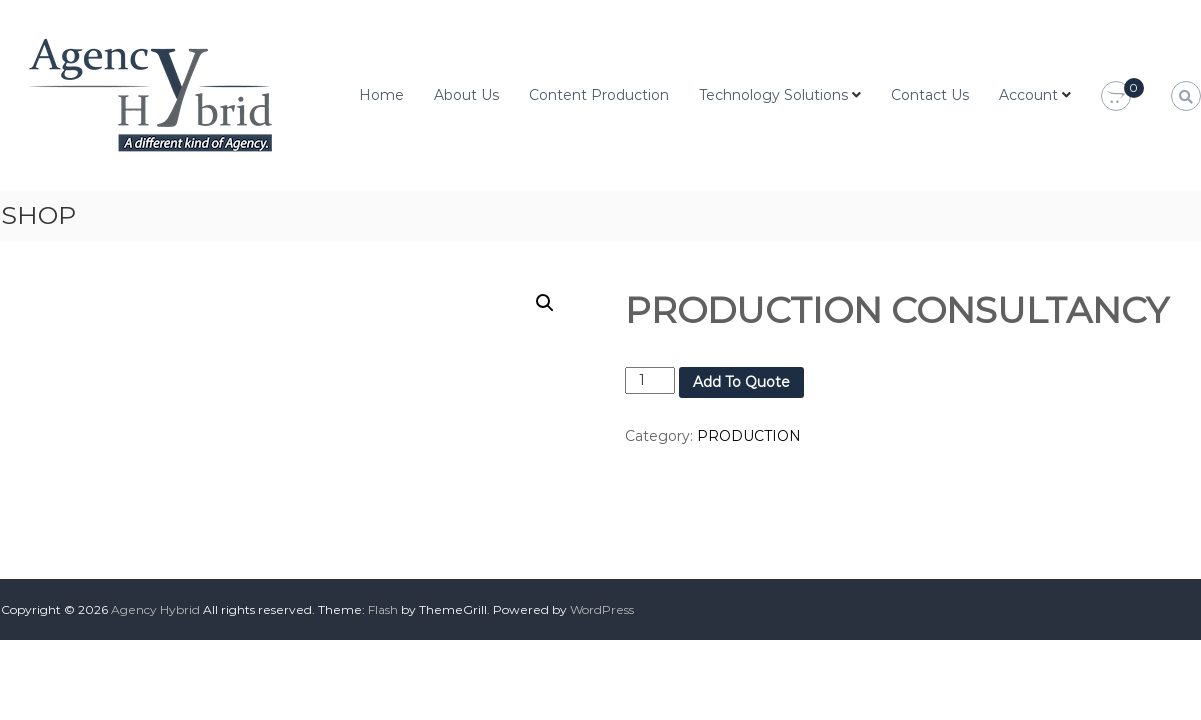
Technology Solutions (773, 95)
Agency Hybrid (155, 609)
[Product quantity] (650, 380)
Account (1028, 95)
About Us (466, 95)
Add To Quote (741, 382)
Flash (383, 609)
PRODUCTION (749, 436)
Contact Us (930, 95)
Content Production (599, 95)
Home (381, 95)
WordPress (602, 609)
